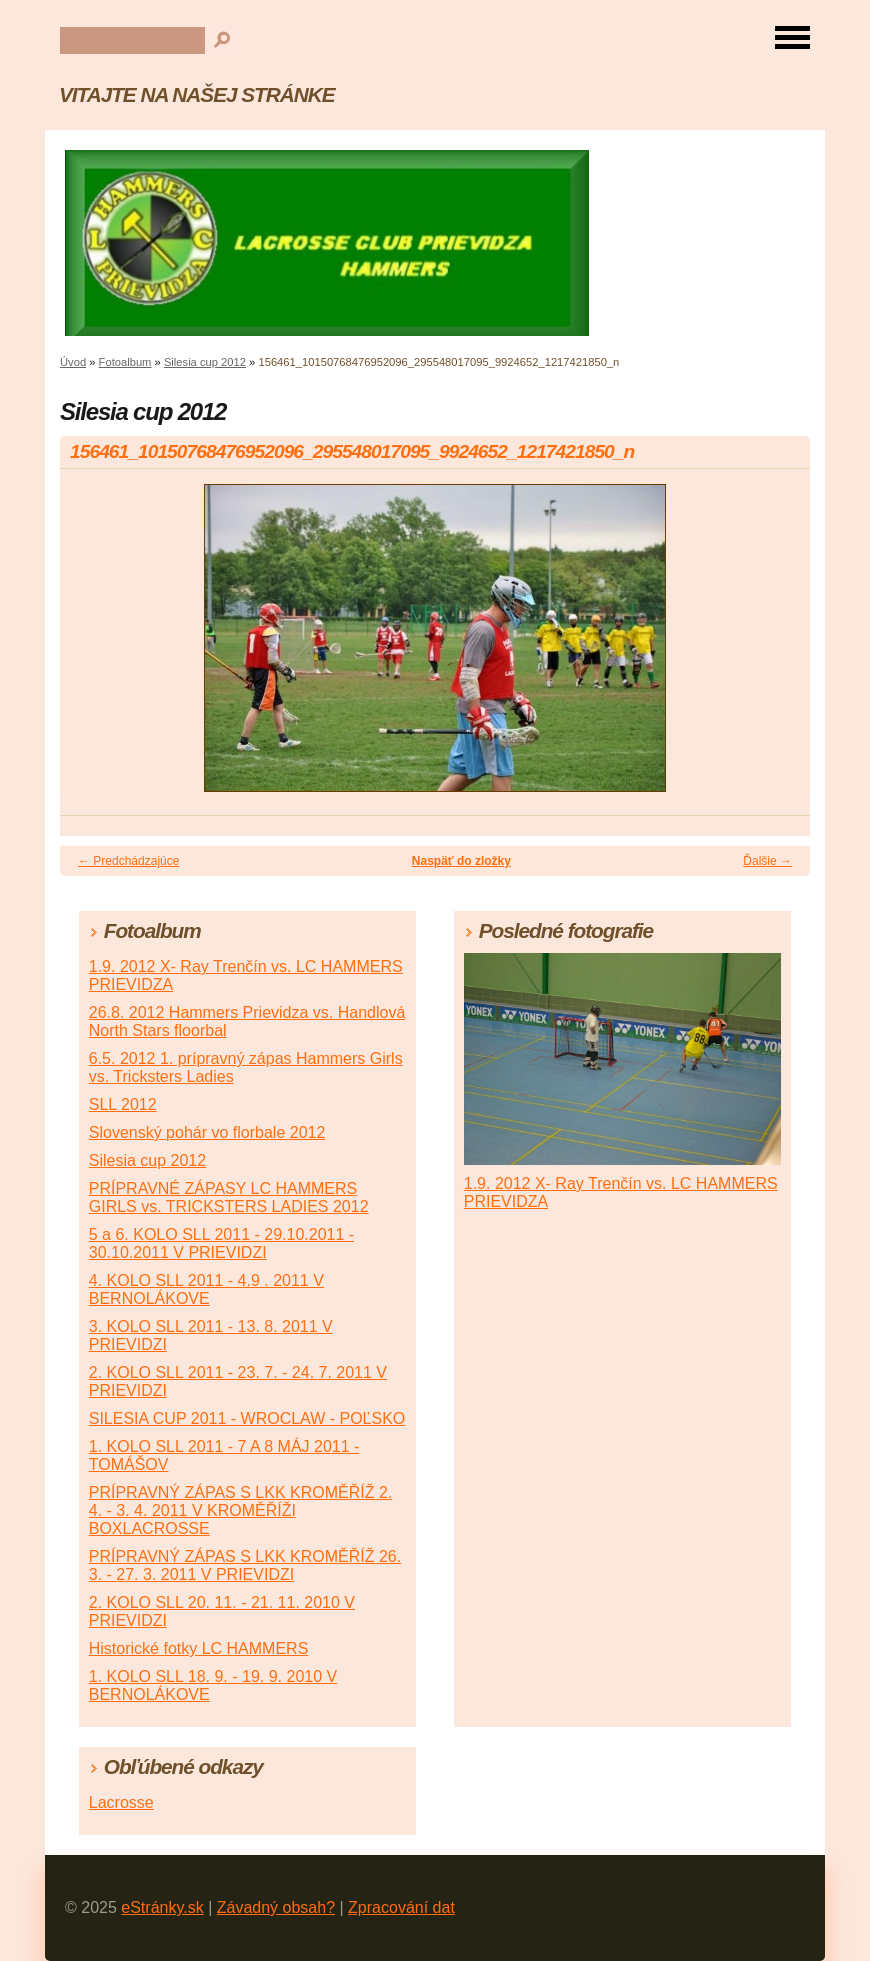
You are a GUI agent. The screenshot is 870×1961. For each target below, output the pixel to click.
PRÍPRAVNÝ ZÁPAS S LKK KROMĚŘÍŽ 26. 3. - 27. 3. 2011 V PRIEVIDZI (245, 1565)
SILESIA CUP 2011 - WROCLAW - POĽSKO (247, 1418)
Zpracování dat (401, 1907)
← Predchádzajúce (128, 861)
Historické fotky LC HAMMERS (199, 1648)
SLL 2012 (123, 1104)
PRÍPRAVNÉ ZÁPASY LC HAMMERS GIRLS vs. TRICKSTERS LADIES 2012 (229, 1197)
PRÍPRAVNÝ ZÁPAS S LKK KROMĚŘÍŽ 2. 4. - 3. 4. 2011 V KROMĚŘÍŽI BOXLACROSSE (240, 1510)
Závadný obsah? (276, 1907)
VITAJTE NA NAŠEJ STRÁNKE (196, 94)
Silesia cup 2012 (205, 362)
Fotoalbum (125, 362)
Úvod (73, 362)
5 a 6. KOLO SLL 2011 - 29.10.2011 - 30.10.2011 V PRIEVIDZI (221, 1243)
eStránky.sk (162, 1907)
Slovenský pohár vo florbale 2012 (207, 1132)
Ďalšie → (767, 861)
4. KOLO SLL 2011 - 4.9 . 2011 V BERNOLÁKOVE (206, 1289)
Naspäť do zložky (461, 861)
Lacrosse (121, 1802)
